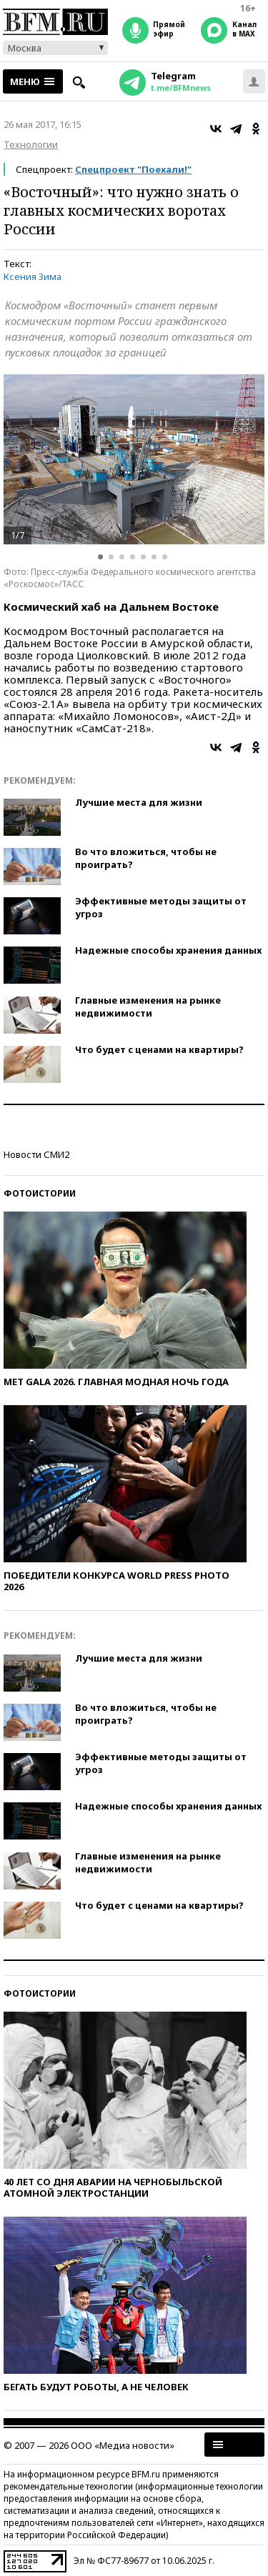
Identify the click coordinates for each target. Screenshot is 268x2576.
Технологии (31, 144)
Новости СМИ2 (36, 1154)
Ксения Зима (32, 276)
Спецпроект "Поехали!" (133, 169)
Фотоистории (40, 1193)
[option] (134, 459)
